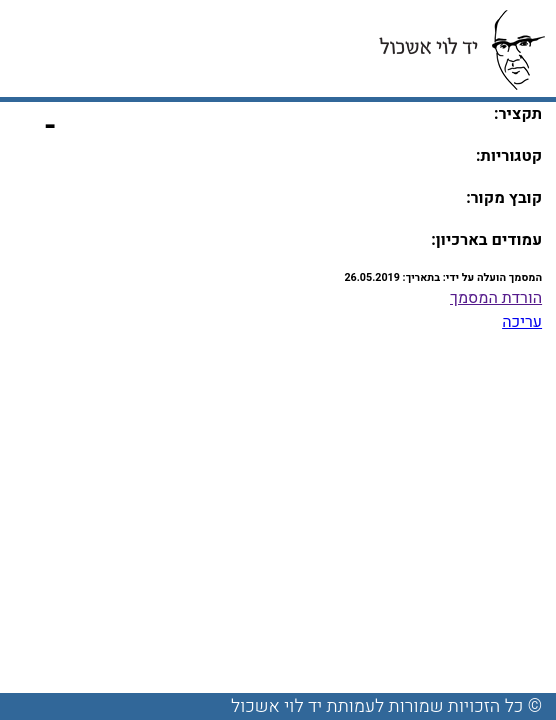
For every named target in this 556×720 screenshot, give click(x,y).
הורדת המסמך (496, 298)
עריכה (522, 322)
